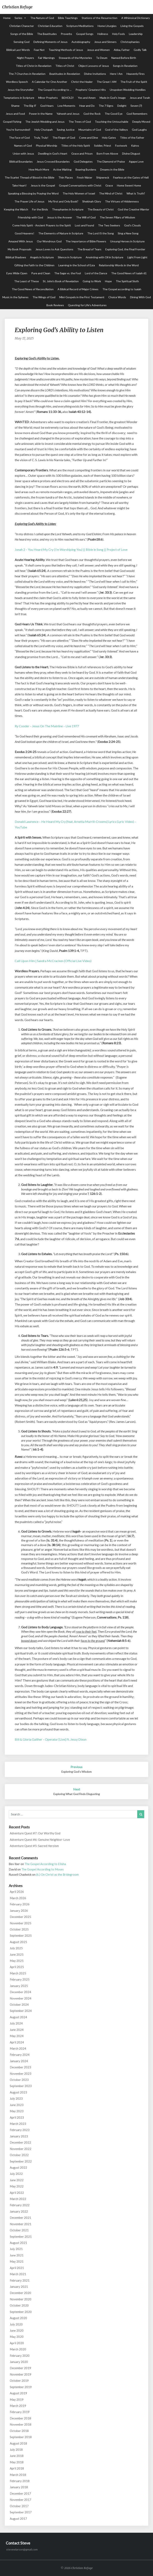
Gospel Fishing (12, 121)
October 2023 (19, 2080)
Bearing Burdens (86, 169)
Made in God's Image (113, 97)
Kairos (135, 145)
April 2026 (17, 1891)
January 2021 (19, 2286)
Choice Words (117, 297)
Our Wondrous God (49, 241)
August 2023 (18, 2092)
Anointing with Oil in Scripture (104, 257)
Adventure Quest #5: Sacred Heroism (34, 1846)
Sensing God (21, 41)
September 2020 (21, 2311)
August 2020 (18, 2318)
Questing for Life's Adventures (87, 305)
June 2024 (17, 2029)
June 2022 (17, 2180)
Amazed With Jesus (20, 241)
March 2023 (18, 2123)
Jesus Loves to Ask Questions (54, 249)
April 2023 (17, 2117)
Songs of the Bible (21, 34)
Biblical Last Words (18, 49)
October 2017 (19, 2506)
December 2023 (20, 2067)
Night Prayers (25, 57)
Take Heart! (19, 185)
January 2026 (19, 1910)
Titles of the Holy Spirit (75, 145)
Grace (109, 185)
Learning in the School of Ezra (76, 265)
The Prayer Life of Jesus (29, 201)
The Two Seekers (109, 225)
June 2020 (17, 2330)
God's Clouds (132, 225)
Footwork (121, 145)
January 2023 (19, 2136)
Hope (108, 281)
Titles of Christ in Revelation (33, 65)
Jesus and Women (98, 49)
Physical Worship (46, 145)
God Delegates (83, 161)
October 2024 (19, 2004)
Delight (122, 105)
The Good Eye (114, 113)
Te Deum (101, 57)
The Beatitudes (47, 34)
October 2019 (19, 2380)
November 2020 (20, 2299)
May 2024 (17, 2036)
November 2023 (20, 2073)
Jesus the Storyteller (21, 89)
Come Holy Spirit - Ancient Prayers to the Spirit (41, 225)
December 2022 (20, 2142)
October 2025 (19, 1929)
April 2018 (17, 2468)
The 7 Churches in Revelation (27, 73)
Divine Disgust (131, 153)
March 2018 (18, 2474)
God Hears (47, 105)
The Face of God (19, 137)
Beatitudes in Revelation (64, 73)
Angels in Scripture (42, 257)
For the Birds (40, 209)
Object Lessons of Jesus (93, 65)
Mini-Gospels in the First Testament (81, 297)
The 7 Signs (106, 105)
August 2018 (18, 2443)
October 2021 (19, 2230)
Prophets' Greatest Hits (91, 89)
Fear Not (39, 49)
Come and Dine (88, 137)
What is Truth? (136, 193)
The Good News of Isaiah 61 (129, 273)
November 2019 (20, 2374)
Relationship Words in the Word (119, 265)
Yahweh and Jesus (68, 113)
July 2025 (16, 1948)
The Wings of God (43, 297)
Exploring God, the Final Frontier (125, 249)
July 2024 (16, 2023)
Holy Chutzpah (43, 129)
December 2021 (20, 2217)
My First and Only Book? (63, 201)
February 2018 (19, 2481)
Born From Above (107, 153)
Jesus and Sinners (105, 41)
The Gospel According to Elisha (45, 1864)
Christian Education (50, 26)
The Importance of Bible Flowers (86, 241)
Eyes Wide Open (16, 273)
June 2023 (17, 2105)
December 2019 (20, 2368)
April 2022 (17, 2192)
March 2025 (18, 1973)
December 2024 (20, 1992)
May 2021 (17, 2261)
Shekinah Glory (91, 201)
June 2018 (17, 2456)
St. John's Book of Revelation (61, 281)
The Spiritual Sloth (127, 281)
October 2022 (19, 2155)
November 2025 (20, 1923)
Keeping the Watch (16, 209)
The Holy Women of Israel (79, 193)
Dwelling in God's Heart (52, 153)
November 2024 (20, 1998)
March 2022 (18, 2199)
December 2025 (20, 1917)
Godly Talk (140, 49)
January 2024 (19, 2061)
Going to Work (92, 281)
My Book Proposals (19, 249)
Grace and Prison (82, 153)
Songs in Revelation (125, 65)
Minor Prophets (48, 97)
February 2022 (19, 2205)
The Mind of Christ (111, 193)
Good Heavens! (24, 233)
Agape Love (136, 161)
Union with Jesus (23, 153)
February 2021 (19, 2280)
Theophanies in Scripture (67, 209)
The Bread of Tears (89, 249)
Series (18, 18)
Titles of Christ (64, 65)
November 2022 (20, 2149)
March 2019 (18, 2405)
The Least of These (26, 281)
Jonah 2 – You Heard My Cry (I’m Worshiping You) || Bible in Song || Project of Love (71, 549)
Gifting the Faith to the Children (34, 265)
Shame (15, 105)
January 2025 (19, 1986)
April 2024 (17, 2042)
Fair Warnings (46, 57)
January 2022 (19, 2211)
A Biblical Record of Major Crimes (78, 289)
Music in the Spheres (15, 297)
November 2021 (20, 2224)
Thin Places (65, 177)
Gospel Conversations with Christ (80, 185)
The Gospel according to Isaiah (121, 289)
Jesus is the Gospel (43, 185)
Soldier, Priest (102, 145)
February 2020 (19, 2355)
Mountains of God (89, 129)
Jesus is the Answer (59, 217)
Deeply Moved (141, 121)
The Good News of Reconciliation (33, 289)
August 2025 (18, 1942)
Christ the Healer (82, 81)
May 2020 (17, 2336)
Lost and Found (84, 225)
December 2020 (20, 2293)
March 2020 (18, 2349)
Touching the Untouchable (111, 121)
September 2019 (21, 2387)
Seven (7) (136, 105)
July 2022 (16, 2173)
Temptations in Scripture (18, 97)
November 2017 (20, 2499)
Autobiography (81, 41)
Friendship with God (30, 217)
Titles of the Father (132, 137)
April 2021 (17, 2268)
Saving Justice (66, 129)
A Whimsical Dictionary (135, 18)
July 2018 (16, 2449)
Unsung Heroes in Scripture (127, 241)
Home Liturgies (107, 26)
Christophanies (130, 41)
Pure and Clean (40, 273)
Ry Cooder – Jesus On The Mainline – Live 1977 (47, 726)
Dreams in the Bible (112, 169)
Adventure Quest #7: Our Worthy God (35, 1833)
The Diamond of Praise (111, 161)
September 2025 (21, 1935)
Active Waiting (62, 169)
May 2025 (17, 1960)
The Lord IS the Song (100, 233)
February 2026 (19, 1904)
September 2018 (21, 2437)
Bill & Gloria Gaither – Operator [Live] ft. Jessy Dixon (50, 1739)
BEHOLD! (68, 97)
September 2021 (21, 2236)
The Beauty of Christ (100, 209)
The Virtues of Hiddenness (122, 201)
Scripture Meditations (80, 26)
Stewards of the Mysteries (75, 57)
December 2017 (20, 2493)
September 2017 (21, 2512)
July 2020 (16, 2324)
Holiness (102, 34)
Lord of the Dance (96, 273)
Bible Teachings (68, 18)
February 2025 (19, 1979)
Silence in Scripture (70, 257)
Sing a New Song (128, 233)
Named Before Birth (123, 57)
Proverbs (66, 34)
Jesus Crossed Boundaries (53, 161)
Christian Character (21, 26)
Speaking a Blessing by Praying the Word (33, 193)
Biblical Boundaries (21, 161)
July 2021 (16, 2249)
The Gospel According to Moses (42, 1869)
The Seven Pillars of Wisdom (117, 217)
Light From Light (137, 257)
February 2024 (19, 2054)
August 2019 (18, 2393)
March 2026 (18, 1898)
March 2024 (18, 2048)
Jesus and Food (15, 113)
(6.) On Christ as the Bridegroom (57, 1874)
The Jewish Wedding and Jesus (45, 121)
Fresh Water (84, 177)
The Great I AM (106, 81)
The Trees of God (80, 121)
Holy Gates (109, 137)
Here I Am (116, 73)
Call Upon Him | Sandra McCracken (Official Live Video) (53, 961)
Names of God (23, 145)
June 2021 (17, 2255)
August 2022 (18, 2167)
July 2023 (16, 2098)
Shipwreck (102, 177)
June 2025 (17, 1954)
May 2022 (17, 2186)
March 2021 (18, 2274)
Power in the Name (41, 113)
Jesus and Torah (140, 97)
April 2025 (17, 1967)
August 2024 (18, 2017)
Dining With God (140, 297)
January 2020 (19, 2362)
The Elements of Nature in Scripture (60, 233)
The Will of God (86, 217)
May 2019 (17, 2399)
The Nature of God (42, 18)
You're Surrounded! (18, 129)
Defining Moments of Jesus (50, 41)
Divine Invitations (95, 73)
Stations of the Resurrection (99, 18)
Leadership (136, 34)
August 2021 (18, 2242)
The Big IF (30, 105)
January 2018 (19, 2487)
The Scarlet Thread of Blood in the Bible (29, 177)
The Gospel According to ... (55, 89)
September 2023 (21, 2086)
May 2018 (17, 2462)
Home (7, 18)
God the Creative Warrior (133, 209)
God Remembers (137, 113)
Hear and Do (87, 105)
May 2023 (17, 2111)
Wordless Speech (17, 81)
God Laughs (139, 129)
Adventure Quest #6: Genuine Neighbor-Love (40, 1839)
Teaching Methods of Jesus (66, 49)
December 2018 (20, 2418)
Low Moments (66, 105)
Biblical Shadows (16, 257)
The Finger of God (63, 137)
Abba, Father (122, 49)
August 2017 (18, 2518)
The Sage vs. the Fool (67, 273)
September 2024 (21, 2010)
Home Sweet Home (129, 185)
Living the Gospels (132, 26)
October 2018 (19, 2431)
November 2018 (20, 2424)
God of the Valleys (116, 129)
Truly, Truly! (41, 137)
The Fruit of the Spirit (133, 81)
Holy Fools (118, 34)
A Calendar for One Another (49, 81)
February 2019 (19, 2412)
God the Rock (92, 113)
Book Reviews (55, 305)
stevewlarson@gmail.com (22, 2549)
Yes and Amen (87, 97)
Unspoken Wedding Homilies (128, 89)
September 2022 (21, 2161)
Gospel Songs (84, 34)
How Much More (39, 169)
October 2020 (19, 2305)
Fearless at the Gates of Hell (131, 177)
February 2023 (19, 2130)
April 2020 (17, 2343)
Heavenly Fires (136, 73)
